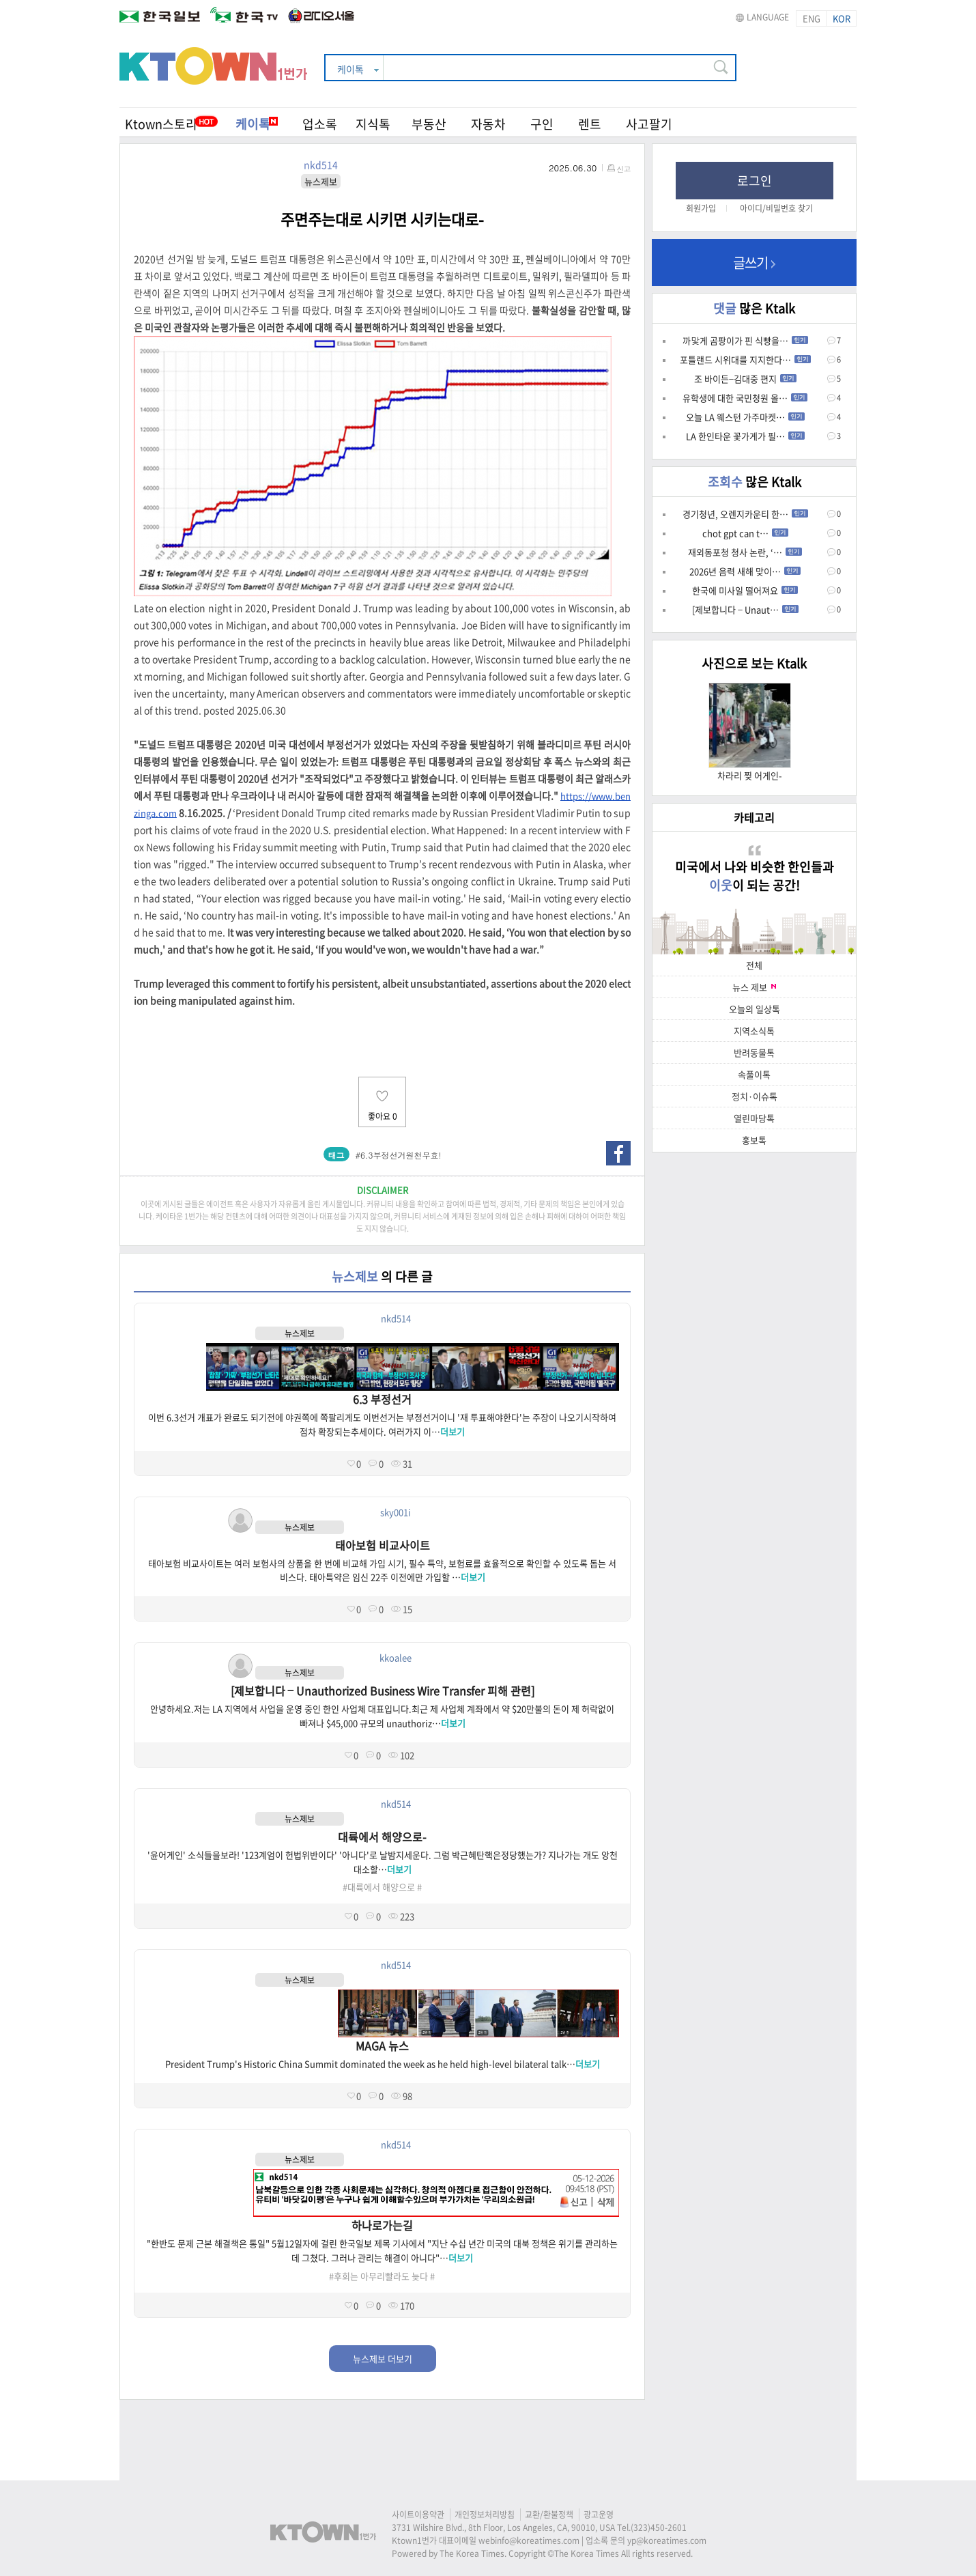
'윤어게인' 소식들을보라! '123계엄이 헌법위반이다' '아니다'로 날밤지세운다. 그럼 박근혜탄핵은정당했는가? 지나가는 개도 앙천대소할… (382, 1862)
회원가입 (701, 208)
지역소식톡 (754, 1030)
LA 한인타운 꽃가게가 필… (745, 435)
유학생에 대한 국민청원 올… (745, 397)
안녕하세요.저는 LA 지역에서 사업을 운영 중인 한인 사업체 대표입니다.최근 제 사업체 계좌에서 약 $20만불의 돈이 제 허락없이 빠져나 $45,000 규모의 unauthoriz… (382, 1715)
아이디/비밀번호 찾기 (776, 208)
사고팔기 (649, 124)
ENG (811, 18)
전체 (754, 965)
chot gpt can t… (745, 532)
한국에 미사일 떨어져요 (745, 590)
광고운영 (599, 2514)
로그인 (754, 180)
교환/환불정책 (549, 2514)
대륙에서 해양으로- (382, 1836)
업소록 (319, 124)
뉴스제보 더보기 (382, 2358)
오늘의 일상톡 (754, 1008)
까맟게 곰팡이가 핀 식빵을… (745, 340)
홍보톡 (754, 1139)
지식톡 (373, 124)
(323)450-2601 (659, 2527)
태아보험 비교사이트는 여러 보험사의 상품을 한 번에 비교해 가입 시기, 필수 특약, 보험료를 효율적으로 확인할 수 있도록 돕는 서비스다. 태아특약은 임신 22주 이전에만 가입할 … (382, 1570)
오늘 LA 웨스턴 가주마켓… (745, 416)
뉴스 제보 (754, 986)
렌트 (589, 124)
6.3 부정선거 (382, 1399)
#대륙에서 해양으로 (379, 1886)
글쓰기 (754, 262)
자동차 (488, 124)
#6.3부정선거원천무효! (399, 1155)
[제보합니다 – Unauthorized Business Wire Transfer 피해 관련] (382, 1690)
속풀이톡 (754, 1074)
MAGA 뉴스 (382, 2045)
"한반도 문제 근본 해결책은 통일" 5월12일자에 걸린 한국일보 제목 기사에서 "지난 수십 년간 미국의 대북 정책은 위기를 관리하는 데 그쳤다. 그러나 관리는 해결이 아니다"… (382, 2250)
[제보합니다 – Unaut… (745, 609)
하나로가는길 (382, 2225)
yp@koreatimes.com (666, 2540)
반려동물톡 (754, 1052)
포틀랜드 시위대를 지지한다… (745, 359)
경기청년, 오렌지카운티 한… (745, 513)
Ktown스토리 (161, 124)
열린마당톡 (754, 1118)
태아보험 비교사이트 (382, 1545)
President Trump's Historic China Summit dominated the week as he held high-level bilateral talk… (382, 2063)
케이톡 (256, 124)
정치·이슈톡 (754, 1096)
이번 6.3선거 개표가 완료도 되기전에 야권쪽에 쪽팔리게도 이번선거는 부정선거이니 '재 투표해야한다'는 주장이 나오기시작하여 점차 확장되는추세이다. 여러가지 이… (382, 1424)
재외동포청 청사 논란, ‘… (745, 552)
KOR (841, 18)
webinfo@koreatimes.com (528, 2540)
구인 (542, 124)
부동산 (429, 124)
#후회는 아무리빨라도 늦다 (378, 2275)
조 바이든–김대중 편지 (745, 378)
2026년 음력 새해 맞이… (745, 571)
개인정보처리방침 (485, 2514)
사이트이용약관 (418, 2514)
